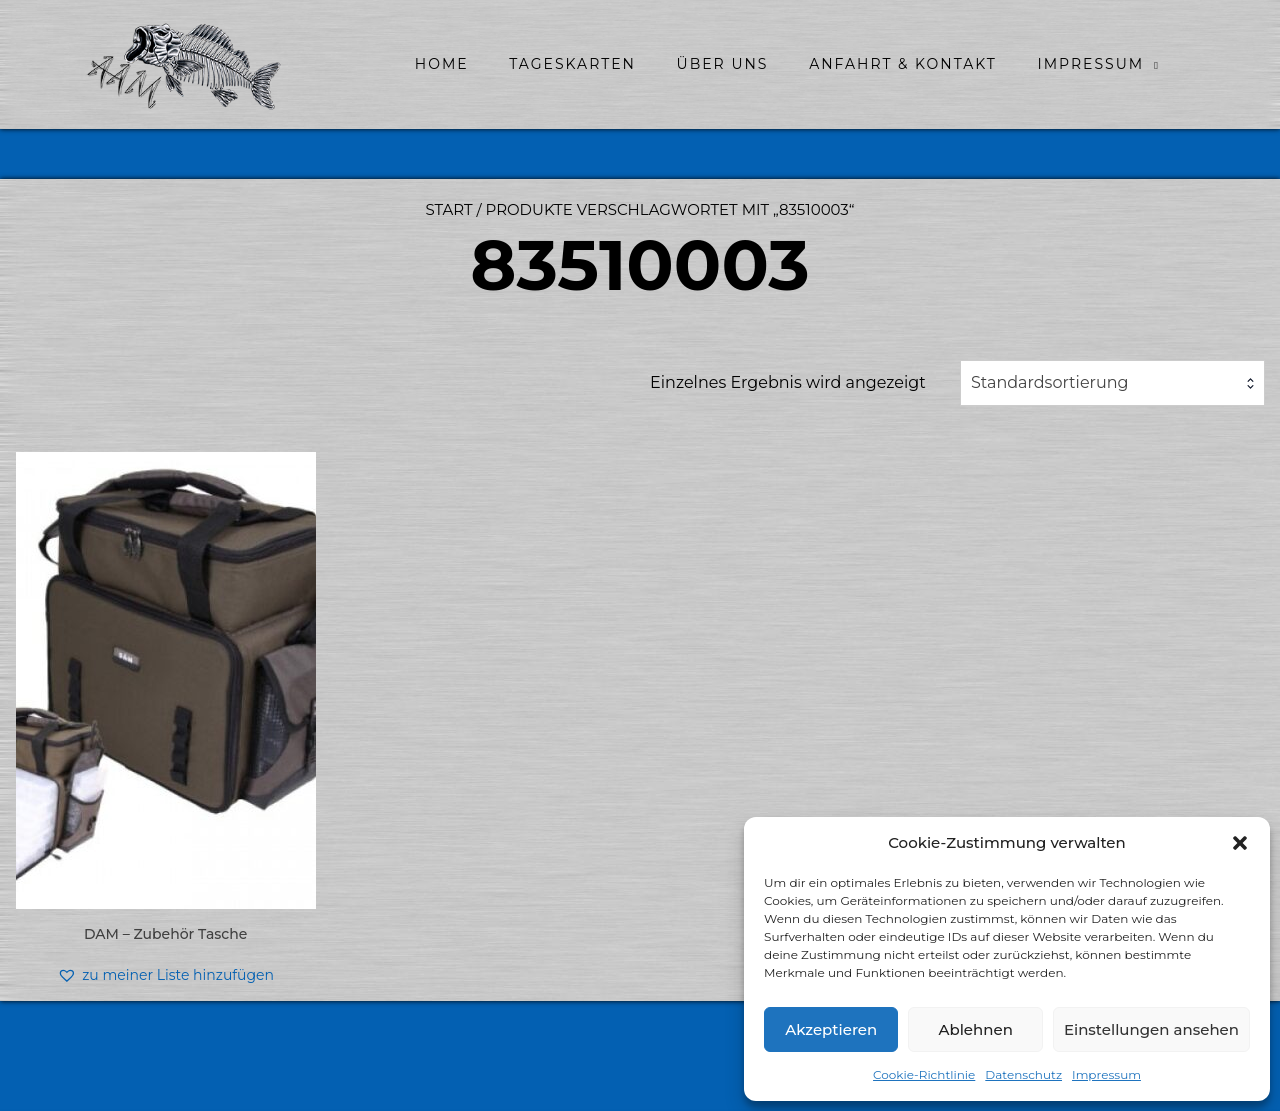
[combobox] (1112, 383)
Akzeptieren (831, 1029)
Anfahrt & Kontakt (903, 64)
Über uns (723, 64)
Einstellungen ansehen (1151, 1029)
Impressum (1106, 1074)
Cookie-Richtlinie (924, 1074)
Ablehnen (975, 1029)
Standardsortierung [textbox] (1050, 382)
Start (448, 209)
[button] (1240, 843)
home (442, 64)
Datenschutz (1023, 1074)
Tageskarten (572, 64)
